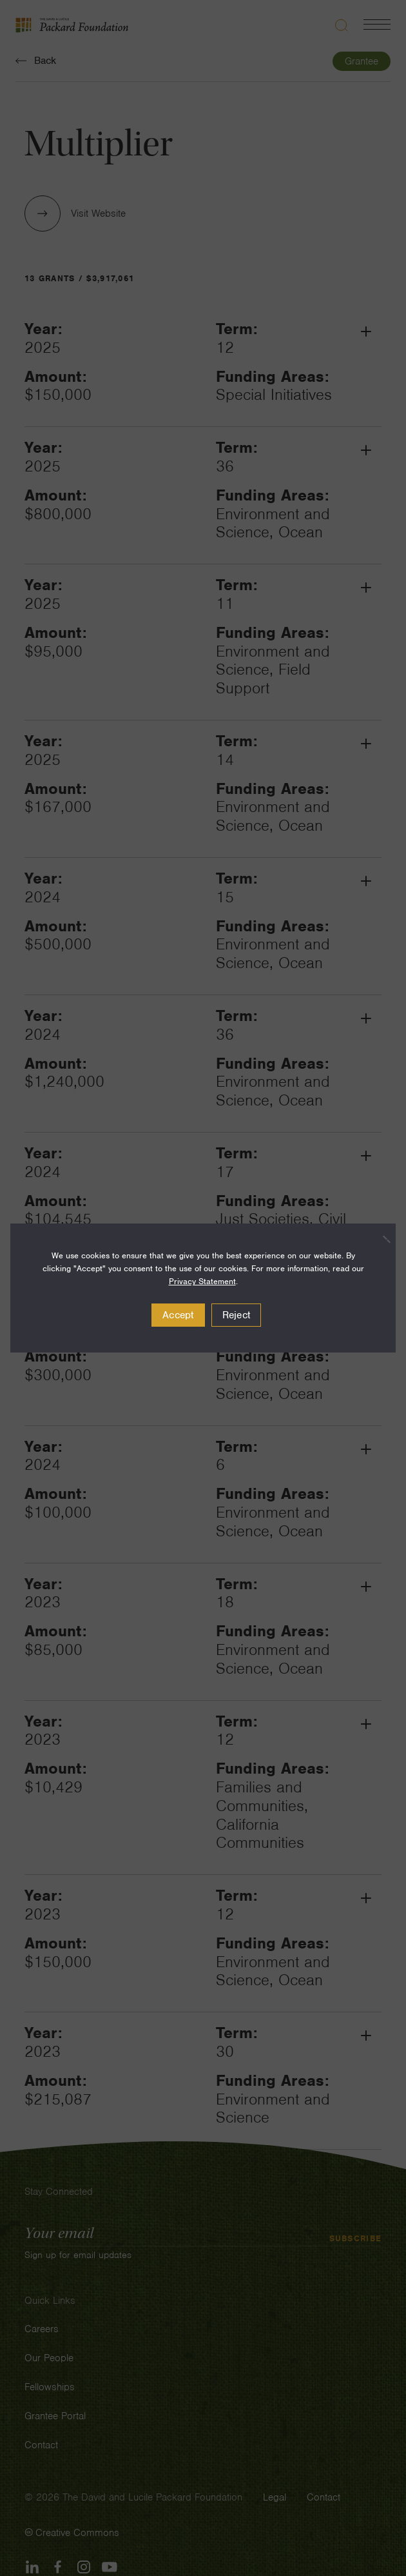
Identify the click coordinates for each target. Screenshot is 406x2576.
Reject (236, 1315)
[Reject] (379, 1239)
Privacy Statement (202, 1281)
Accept (178, 1315)
